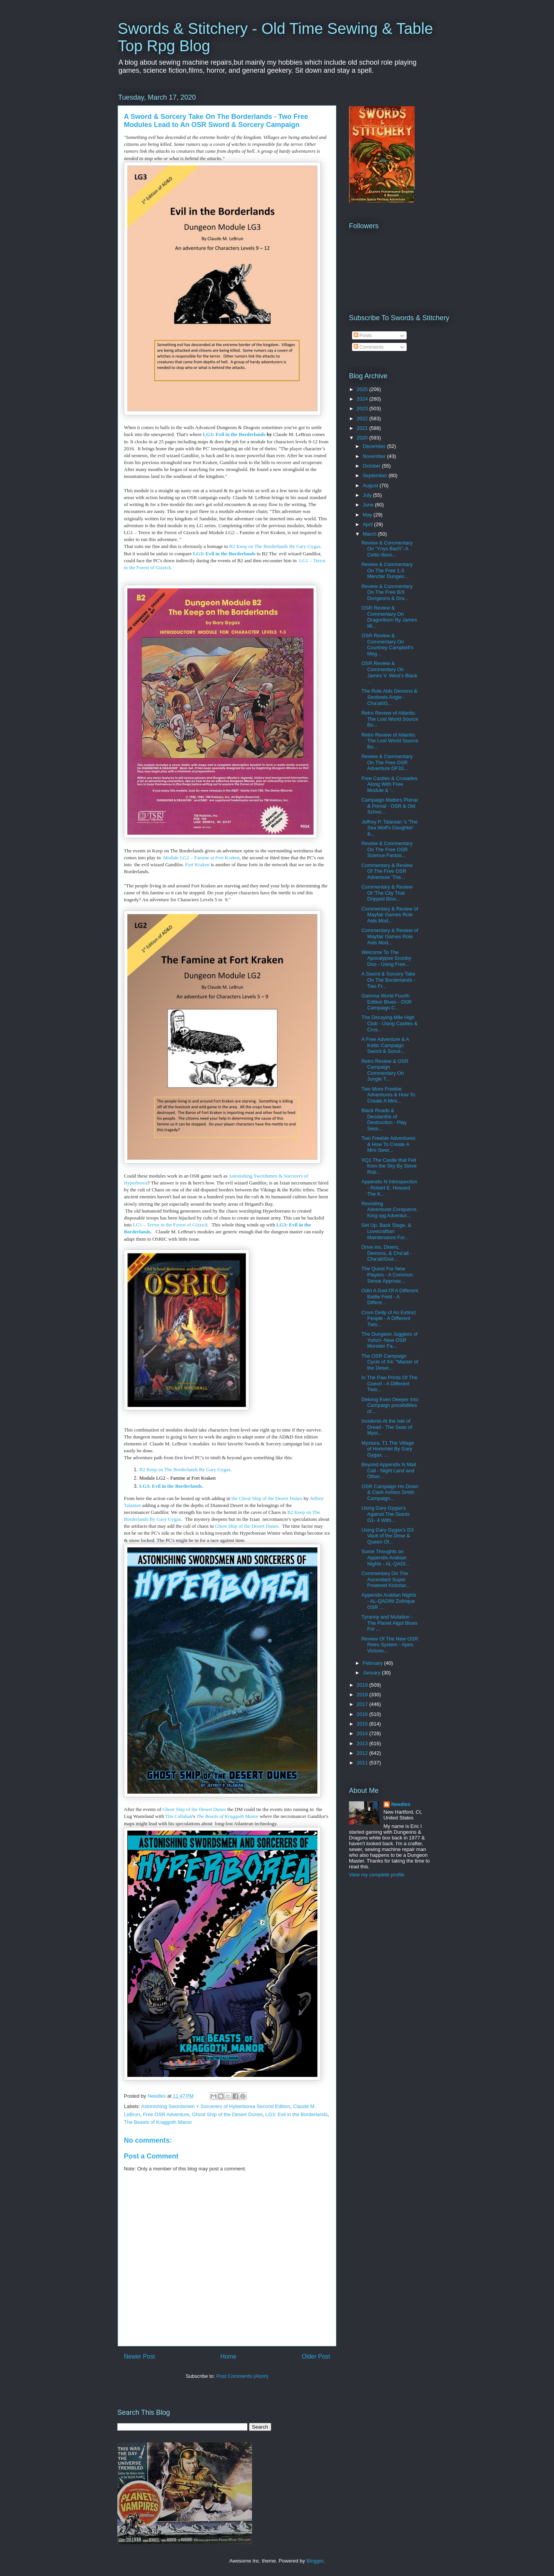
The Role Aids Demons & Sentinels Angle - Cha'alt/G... (389, 697)
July (368, 495)
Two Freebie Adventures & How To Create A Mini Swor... (388, 1144)
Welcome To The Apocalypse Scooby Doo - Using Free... (386, 958)
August (371, 485)
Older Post (316, 2356)
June (369, 505)
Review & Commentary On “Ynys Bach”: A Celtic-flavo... (386, 549)
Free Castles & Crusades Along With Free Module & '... (389, 784)
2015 (363, 1724)
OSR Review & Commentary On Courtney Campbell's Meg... (387, 645)
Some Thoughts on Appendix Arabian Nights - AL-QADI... (385, 1557)
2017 (363, 1704)
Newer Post (139, 2356)
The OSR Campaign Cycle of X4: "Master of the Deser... (389, 1362)
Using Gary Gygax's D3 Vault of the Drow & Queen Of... (387, 1536)
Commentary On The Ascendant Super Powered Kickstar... (385, 1579)
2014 (363, 1733)
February (373, 1663)
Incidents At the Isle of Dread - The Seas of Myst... (386, 1427)
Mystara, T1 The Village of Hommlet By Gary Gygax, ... (387, 1449)
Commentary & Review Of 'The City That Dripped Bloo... (386, 893)
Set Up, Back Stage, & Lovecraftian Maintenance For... (386, 1231)
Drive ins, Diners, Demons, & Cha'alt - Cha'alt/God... (386, 1253)
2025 (363, 389)
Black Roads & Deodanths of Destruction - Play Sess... (384, 1119)
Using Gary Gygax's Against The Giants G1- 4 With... (385, 1514)
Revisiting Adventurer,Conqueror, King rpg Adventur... (389, 1209)
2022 (363, 418)
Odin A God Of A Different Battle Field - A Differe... (389, 1296)
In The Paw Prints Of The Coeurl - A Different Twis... (389, 1383)
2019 (363, 1685)
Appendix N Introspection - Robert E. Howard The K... (389, 1187)
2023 (363, 408)
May (368, 515)
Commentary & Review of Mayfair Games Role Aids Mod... (389, 915)
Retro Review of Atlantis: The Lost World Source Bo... (389, 719)
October (372, 466)
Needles (400, 1804)
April (368, 524)
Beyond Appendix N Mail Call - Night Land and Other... (388, 1470)
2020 (363, 438)
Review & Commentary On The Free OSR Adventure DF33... (386, 762)
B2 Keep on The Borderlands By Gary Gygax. (275, 546)
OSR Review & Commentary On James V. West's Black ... (389, 672)
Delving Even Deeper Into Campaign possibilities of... (389, 1405)
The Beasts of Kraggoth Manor (227, 1816)
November (375, 456)
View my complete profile (376, 1875)
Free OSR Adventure (166, 2114)
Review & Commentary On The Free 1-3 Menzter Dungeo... (386, 570)
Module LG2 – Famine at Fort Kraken (201, 857)
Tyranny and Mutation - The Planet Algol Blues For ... (389, 1623)
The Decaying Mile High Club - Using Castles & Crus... (389, 1023)
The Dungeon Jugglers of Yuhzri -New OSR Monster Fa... (389, 1340)
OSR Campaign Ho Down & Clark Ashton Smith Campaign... (389, 1492)
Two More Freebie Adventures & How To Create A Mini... (388, 1095)
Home (228, 2356)
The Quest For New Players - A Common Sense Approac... (387, 1274)
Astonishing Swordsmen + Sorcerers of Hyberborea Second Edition (215, 2106)
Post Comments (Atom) (242, 2376)
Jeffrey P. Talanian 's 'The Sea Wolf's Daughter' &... (389, 828)
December (375, 446)
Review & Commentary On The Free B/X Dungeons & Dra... (386, 592)
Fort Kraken (197, 864)
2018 (363, 1694)
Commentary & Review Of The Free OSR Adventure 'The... (386, 871)
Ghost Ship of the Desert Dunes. (248, 1526)
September (376, 475)
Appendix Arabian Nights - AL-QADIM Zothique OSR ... (388, 1601)
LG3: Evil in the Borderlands (234, 434)
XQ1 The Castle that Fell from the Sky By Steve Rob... (389, 1166)
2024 (363, 399)
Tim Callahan (178, 1816)
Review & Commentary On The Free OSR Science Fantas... (386, 849)
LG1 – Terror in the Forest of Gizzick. (171, 1225)
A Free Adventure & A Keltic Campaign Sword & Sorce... (385, 1045)
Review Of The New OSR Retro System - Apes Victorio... (389, 1645)
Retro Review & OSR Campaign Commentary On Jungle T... (384, 1070)
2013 (363, 1743)
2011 (363, 1763)
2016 (363, 1714)
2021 (363, 428)
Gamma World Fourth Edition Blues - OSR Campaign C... (386, 1002)
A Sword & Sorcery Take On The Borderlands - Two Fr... (388, 980)
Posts (363, 335)
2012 (363, 1753)
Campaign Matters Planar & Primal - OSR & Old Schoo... (389, 806)
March (370, 534)
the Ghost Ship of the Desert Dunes (268, 1498)
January (372, 1673)
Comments (369, 347)
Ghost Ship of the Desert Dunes (194, 1809)
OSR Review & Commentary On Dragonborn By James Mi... (389, 617)
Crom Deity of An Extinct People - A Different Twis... (388, 1318)
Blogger (314, 2561)
